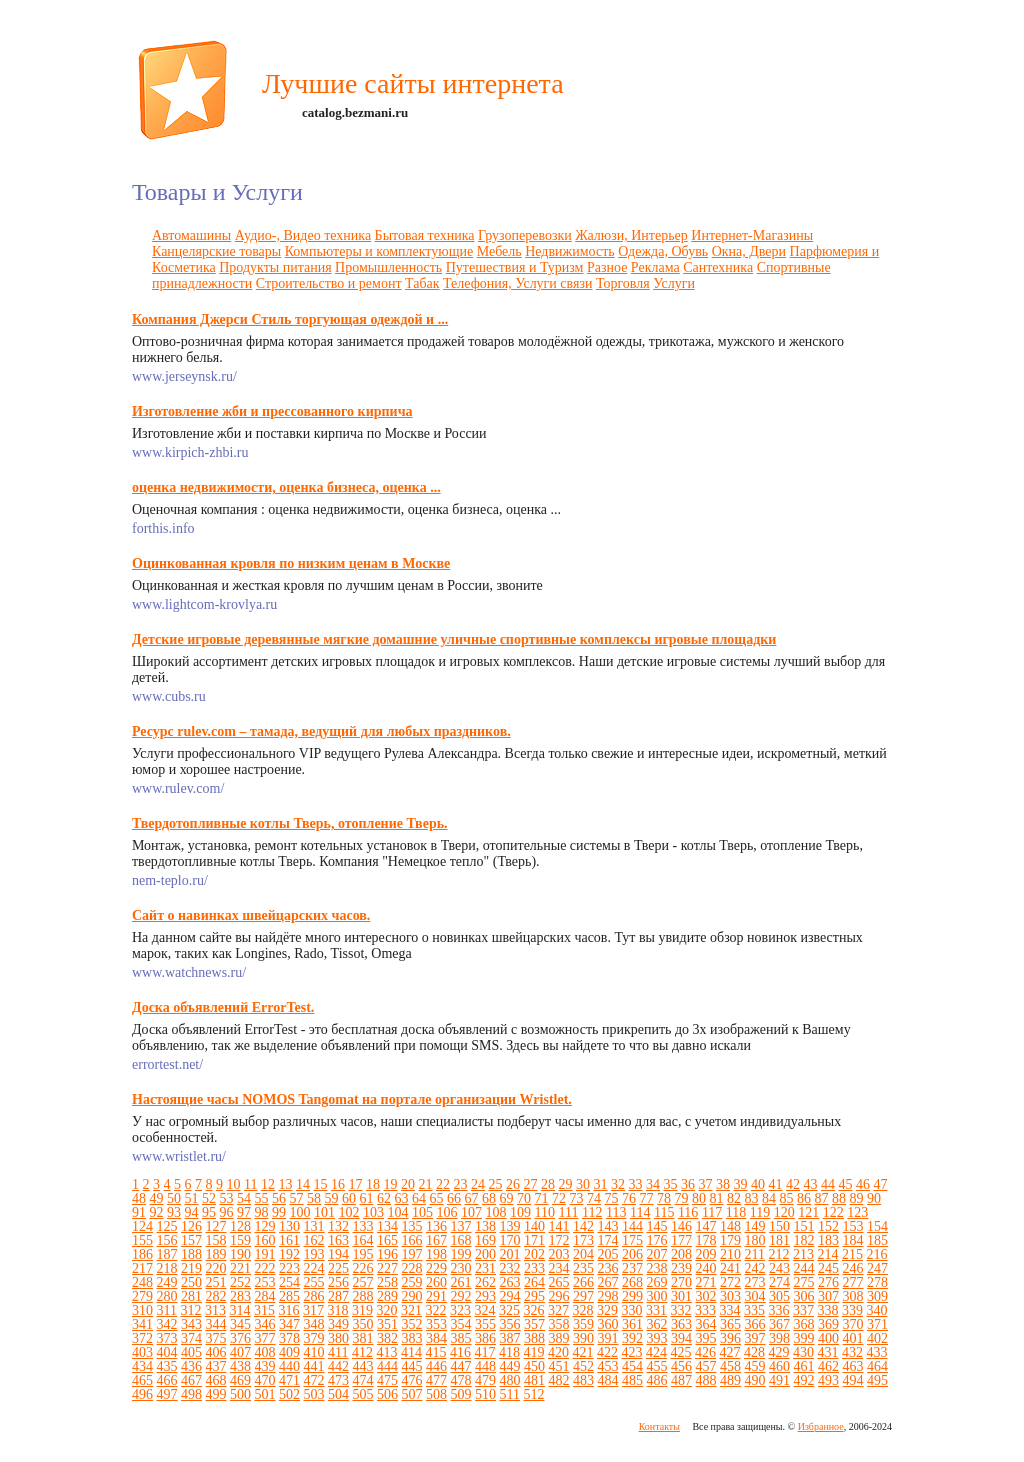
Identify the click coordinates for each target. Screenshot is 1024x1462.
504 (338, 1394)
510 (485, 1394)
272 (730, 1282)
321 (411, 1310)
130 (289, 1226)
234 (559, 1268)
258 (387, 1282)
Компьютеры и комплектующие (379, 251)
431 (827, 1352)
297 (583, 1296)
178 (706, 1240)
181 (779, 1240)
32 (618, 1184)
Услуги (674, 283)
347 (289, 1324)
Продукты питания (275, 267)
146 (681, 1226)
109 (520, 1212)
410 (314, 1352)
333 (705, 1310)
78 (664, 1198)
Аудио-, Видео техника (303, 235)
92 (157, 1212)
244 (804, 1268)
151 (804, 1226)
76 (629, 1198)
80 (699, 1198)
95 (209, 1212)
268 (632, 1282)
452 (583, 1366)
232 (510, 1268)
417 (484, 1352)
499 (216, 1394)
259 (412, 1282)
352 (412, 1324)
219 (191, 1268)
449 (510, 1366)
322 (435, 1310)
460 (779, 1366)
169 (485, 1240)
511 (510, 1394)
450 (534, 1366)
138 (485, 1226)
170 (510, 1240)
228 (412, 1268)
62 (384, 1198)
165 (387, 1240)
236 (608, 1268)
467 (191, 1380)
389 (559, 1338)
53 (227, 1198)
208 (681, 1254)
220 (216, 1268)
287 (338, 1296)
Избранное (821, 1426)
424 (656, 1352)
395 (706, 1338)
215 (852, 1254)
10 (234, 1184)
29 (565, 1184)
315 (264, 1310)
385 (461, 1338)
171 (534, 1240)
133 (363, 1226)
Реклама (655, 267)
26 (513, 1184)
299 (632, 1296)
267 (608, 1282)
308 (853, 1296)
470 (265, 1380)
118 (736, 1212)
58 (314, 1198)
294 (510, 1296)
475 (387, 1380)
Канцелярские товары (216, 251)
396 (730, 1338)
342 (167, 1324)
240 (706, 1268)
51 (192, 1198)
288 (363, 1296)
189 (216, 1254)
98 (262, 1212)
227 (387, 1268)
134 (387, 1226)
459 (755, 1366)
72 (559, 1198)
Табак (422, 283)
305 (779, 1296)
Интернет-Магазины (752, 235)
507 (412, 1394)
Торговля (623, 283)
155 (142, 1240)
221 (240, 1268)
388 (534, 1338)
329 (607, 1310)
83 (752, 1198)
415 (435, 1352)
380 (338, 1338)
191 (265, 1254)
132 (338, 1226)
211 (755, 1254)
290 (412, 1296)
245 (828, 1268)
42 (793, 1184)
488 (706, 1380)
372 (142, 1338)
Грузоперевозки (525, 235)
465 (142, 1380)
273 (755, 1282)
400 (828, 1338)
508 (436, 1394)
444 (387, 1366)
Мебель (499, 251)
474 (363, 1380)
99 (279, 1212)
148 (730, 1226)
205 (608, 1254)
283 (240, 1296)
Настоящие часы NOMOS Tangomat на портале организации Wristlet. (352, 1099)
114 (640, 1212)
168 (461, 1240)
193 (314, 1254)
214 (827, 1254)
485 (632, 1380)
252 (240, 1282)
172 (559, 1240)
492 (804, 1380)
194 (338, 1254)
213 (803, 1254)
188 (191, 1254)
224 (314, 1268)
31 (600, 1184)
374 (191, 1338)
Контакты (659, 1426)
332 (680, 1310)
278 (877, 1282)
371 (877, 1324)
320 (386, 1310)
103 (373, 1212)
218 (167, 1268)
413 (386, 1352)
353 (436, 1324)
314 (239, 1310)
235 (583, 1268)
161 (289, 1240)
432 (852, 1352)
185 (877, 1240)
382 (387, 1338)
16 (338, 1184)
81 (717, 1198)
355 (485, 1324)
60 (349, 1198)
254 (289, 1282)
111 (568, 1212)
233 (534, 1268)
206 (632, 1254)
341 (142, 1324)
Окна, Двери (749, 251)
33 (635, 1184)
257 (363, 1282)
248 (142, 1282)
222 (265, 1268)
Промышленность (388, 267)
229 (436, 1268)
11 (250, 1184)
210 (730, 1254)
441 (314, 1366)
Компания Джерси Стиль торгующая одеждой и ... (290, 319)
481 (534, 1380)
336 (778, 1310)
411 (338, 1352)
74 (594, 1198)
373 (167, 1338)
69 (507, 1198)
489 (730, 1380)
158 (216, 1240)
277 (853, 1282)
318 (337, 1310)
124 (142, 1226)
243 (779, 1268)
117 (712, 1212)
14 (303, 1184)
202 (534, 1254)
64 (419, 1198)
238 (657, 1268)
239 (681, 1268)
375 (216, 1338)
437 (216, 1366)
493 (828, 1380)
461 (804, 1366)
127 (216, 1226)
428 (754, 1352)
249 (167, 1282)
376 (240, 1338)
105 (422, 1212)
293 (485, 1296)
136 (436, 1226)
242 (755, 1268)
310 (142, 1310)
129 (265, 1226)
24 (478, 1184)
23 (460, 1184)
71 (542, 1198)
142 (583, 1226)
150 (779, 1226)
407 (240, 1352)
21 (425, 1184)
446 (436, 1366)
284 (265, 1296)
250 (191, 1282)
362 (657, 1324)
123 (857, 1212)
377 (265, 1338)
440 (289, 1366)
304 (755, 1296)
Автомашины (191, 235)
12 (268, 1184)
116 (688, 1212)
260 (436, 1282)
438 (240, 1366)
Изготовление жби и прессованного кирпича (272, 411)
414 (411, 1352)
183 (828, 1240)
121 (808, 1212)
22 (443, 1184)
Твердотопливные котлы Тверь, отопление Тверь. (290, 823)
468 (216, 1380)
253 (265, 1282)
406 (216, 1352)
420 (558, 1352)
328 (582, 1310)
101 (324, 1212)
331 (656, 1310)
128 (240, 1226)
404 (167, 1352)
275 (804, 1282)
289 (387, 1296)
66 (454, 1198)
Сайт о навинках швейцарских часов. (251, 915)
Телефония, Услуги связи (517, 283)
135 (412, 1226)
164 (363, 1240)
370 (853, 1324)
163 (338, 1240)
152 (828, 1226)
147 (706, 1226)
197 (412, 1254)
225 (338, 1268)
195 (363, 1254)
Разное (607, 267)
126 (191, 1226)
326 (533, 1310)
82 (734, 1198)
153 (853, 1226)
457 (706, 1366)
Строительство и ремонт (329, 283)
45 (845, 1184)
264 (534, 1282)
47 (880, 1184)
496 (142, 1394)
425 (680, 1352)
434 (142, 1366)
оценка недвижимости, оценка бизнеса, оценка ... (286, 487)
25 (495, 1184)
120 (784, 1212)
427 (729, 1352)
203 (559, 1254)
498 (191, 1394)
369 (828, 1324)
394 (681, 1338)
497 (167, 1394)
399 (804, 1338)
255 (314, 1282)
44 (828, 1184)
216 (876, 1254)
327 (558, 1310)
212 (778, 1254)
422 (607, 1352)
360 (608, 1324)
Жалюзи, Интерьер (631, 235)
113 (616, 1212)
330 (631, 1310)
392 (632, 1338)
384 (436, 1338)
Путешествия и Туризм (515, 267)
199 (461, 1254)
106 (447, 1212)
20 (408, 1184)
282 (216, 1296)
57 (297, 1198)
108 (496, 1212)
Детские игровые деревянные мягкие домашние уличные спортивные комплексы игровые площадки (454, 639)
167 (436, 1240)
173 (583, 1240)
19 (390, 1184)
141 (559, 1226)
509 (461, 1394)
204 (583, 1254)
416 (460, 1352)
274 (779, 1282)
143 (608, 1226)
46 (863, 1184)
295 (534, 1296)
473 (338, 1380)
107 (471, 1212)
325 (509, 1310)
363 (681, 1324)
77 (647, 1198)
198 (436, 1254)
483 (583, 1380)
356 (510, 1324)
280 (167, 1296)
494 (853, 1380)
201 (510, 1254)
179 (730, 1240)
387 (510, 1338)
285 (289, 1296)
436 (191, 1366)
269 (657, 1282)
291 (436, 1296)
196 (387, 1254)
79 (682, 1198)
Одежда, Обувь (663, 251)
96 (227, 1212)
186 (142, 1254)
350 (363, 1324)
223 (289, 1268)
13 (285, 1184)
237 (632, 1268)
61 (367, 1198)
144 (632, 1226)
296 (559, 1296)
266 (583, 1282)
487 (681, 1380)
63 (402, 1198)
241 (730, 1268)
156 (167, 1240)
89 (857, 1198)
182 (804, 1240)
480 (510, 1380)
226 (363, 1268)
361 (632, 1324)
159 (240, 1240)
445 (412, 1366)
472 (314, 1380)
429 (778, 1352)
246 (853, 1268)
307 (828, 1296)
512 (533, 1394)
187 (167, 1254)
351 (387, 1324)
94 (192, 1212)
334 (729, 1310)
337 (803, 1310)
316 (288, 1310)
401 (853, 1338)
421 (582, 1352)
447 (461, 1366)
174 (608, 1240)
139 (510, 1226)
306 (804, 1296)
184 (853, 1240)
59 (332, 1198)
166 (412, 1240)
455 (657, 1366)
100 (300, 1212)
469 (240, 1380)
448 (485, 1366)
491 (779, 1380)
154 (877, 1226)
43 (810, 1184)
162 (314, 1240)
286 (314, 1296)
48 (139, 1198)
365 (730, 1324)
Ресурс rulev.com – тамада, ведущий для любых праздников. (321, 731)
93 (174, 1212)
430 (803, 1352)
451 (559, 1366)
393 (657, 1338)
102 (349, 1212)
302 (706, 1296)
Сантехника (718, 267)
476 (412, 1380)
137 (461, 1226)
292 (461, 1296)
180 (755, 1240)
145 (657, 1226)
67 (472, 1198)
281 (191, 1296)
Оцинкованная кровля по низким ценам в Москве (291, 563)
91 (139, 1212)
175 (632, 1240)
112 (592, 1212)
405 (191, 1352)
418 (509, 1352)
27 (530, 1184)
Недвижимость (569, 251)
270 (681, 1282)
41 (775, 1184)
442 (338, 1366)
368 (804, 1324)
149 (755, 1226)
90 (874, 1198)
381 (363, 1338)
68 (489, 1198)
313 (215, 1310)
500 (240, 1394)
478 (461, 1380)
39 (740, 1184)
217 (142, 1268)
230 (461, 1268)
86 (804, 1198)
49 (157, 1198)
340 (876, 1310)
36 (688, 1184)
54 (244, 1198)
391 (608, 1338)
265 (559, 1282)
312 (190, 1310)
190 (240, 1254)
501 (265, 1394)
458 (730, 1366)
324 (484, 1310)
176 (657, 1240)
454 (632, 1366)
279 (142, 1296)
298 (608, 1296)
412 (362, 1352)
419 (533, 1352)
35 (670, 1184)
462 (828, 1366)
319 (362, 1310)
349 (338, 1324)
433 (876, 1352)
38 (723, 1184)
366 (755, 1324)
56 (279, 1198)
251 (216, 1282)
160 (265, 1240)
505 (363, 1394)
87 (822, 1198)
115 (664, 1212)
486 (657, 1380)
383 (412, 1338)
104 (398, 1212)
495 (877, 1380)
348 (314, 1324)
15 (320, 1184)
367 (779, 1324)
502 (289, 1394)
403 (142, 1352)
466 (167, 1380)
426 (705, 1352)
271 (706, 1282)
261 (461, 1282)
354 (461, 1324)
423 (631, 1352)
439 (265, 1366)
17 (355, 1184)
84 (769, 1198)
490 (755, 1380)
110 (545, 1212)
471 (289, 1380)
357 (534, 1324)
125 (167, 1226)
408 (265, 1352)
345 (240, 1324)
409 (289, 1352)
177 (681, 1240)
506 (387, 1394)
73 (577, 1198)
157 (191, 1240)
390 (583, 1338)
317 (313, 1310)
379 (314, 1338)
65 (437, 1198)
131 (314, 1226)
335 (754, 1310)
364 (706, 1324)
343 (191, 1324)
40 (758, 1184)
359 (583, 1324)
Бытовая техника (425, 235)
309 (877, 1296)
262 (485, 1282)
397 (755, 1338)
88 (839, 1198)
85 (787, 1198)
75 (612, 1198)
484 (608, 1380)
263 (510, 1282)
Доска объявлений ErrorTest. (223, 1007)
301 (681, 1296)
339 (852, 1310)
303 (730, 1296)
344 (216, 1324)
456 (681, 1366)
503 (314, 1394)
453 (608, 1366)
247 (877, 1268)
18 (373, 1184)
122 (833, 1212)
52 (209, 1198)
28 (548, 1184)
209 (706, 1254)
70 (524, 1198)
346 (265, 1324)
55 (262, 1198)
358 (559, 1324)
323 (460, 1310)
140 (534, 1226)
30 (583, 1184)
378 (289, 1338)
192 (289, 1254)
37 (705, 1184)
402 (877, 1338)
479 (485, 1380)
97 (244, 1212)
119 (760, 1212)
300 (657, 1296)
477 (436, 1380)
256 (338, 1282)
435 (167, 1366)
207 (657, 1254)
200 (485, 1254)
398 (779, 1338)
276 (828, 1282)
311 (167, 1310)
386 (485, 1338)
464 (877, 1366)
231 (485, 1268)
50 (174, 1198)
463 (853, 1366)
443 (363, 1366)
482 (559, 1380)
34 (653, 1184)
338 (827, 1310)
